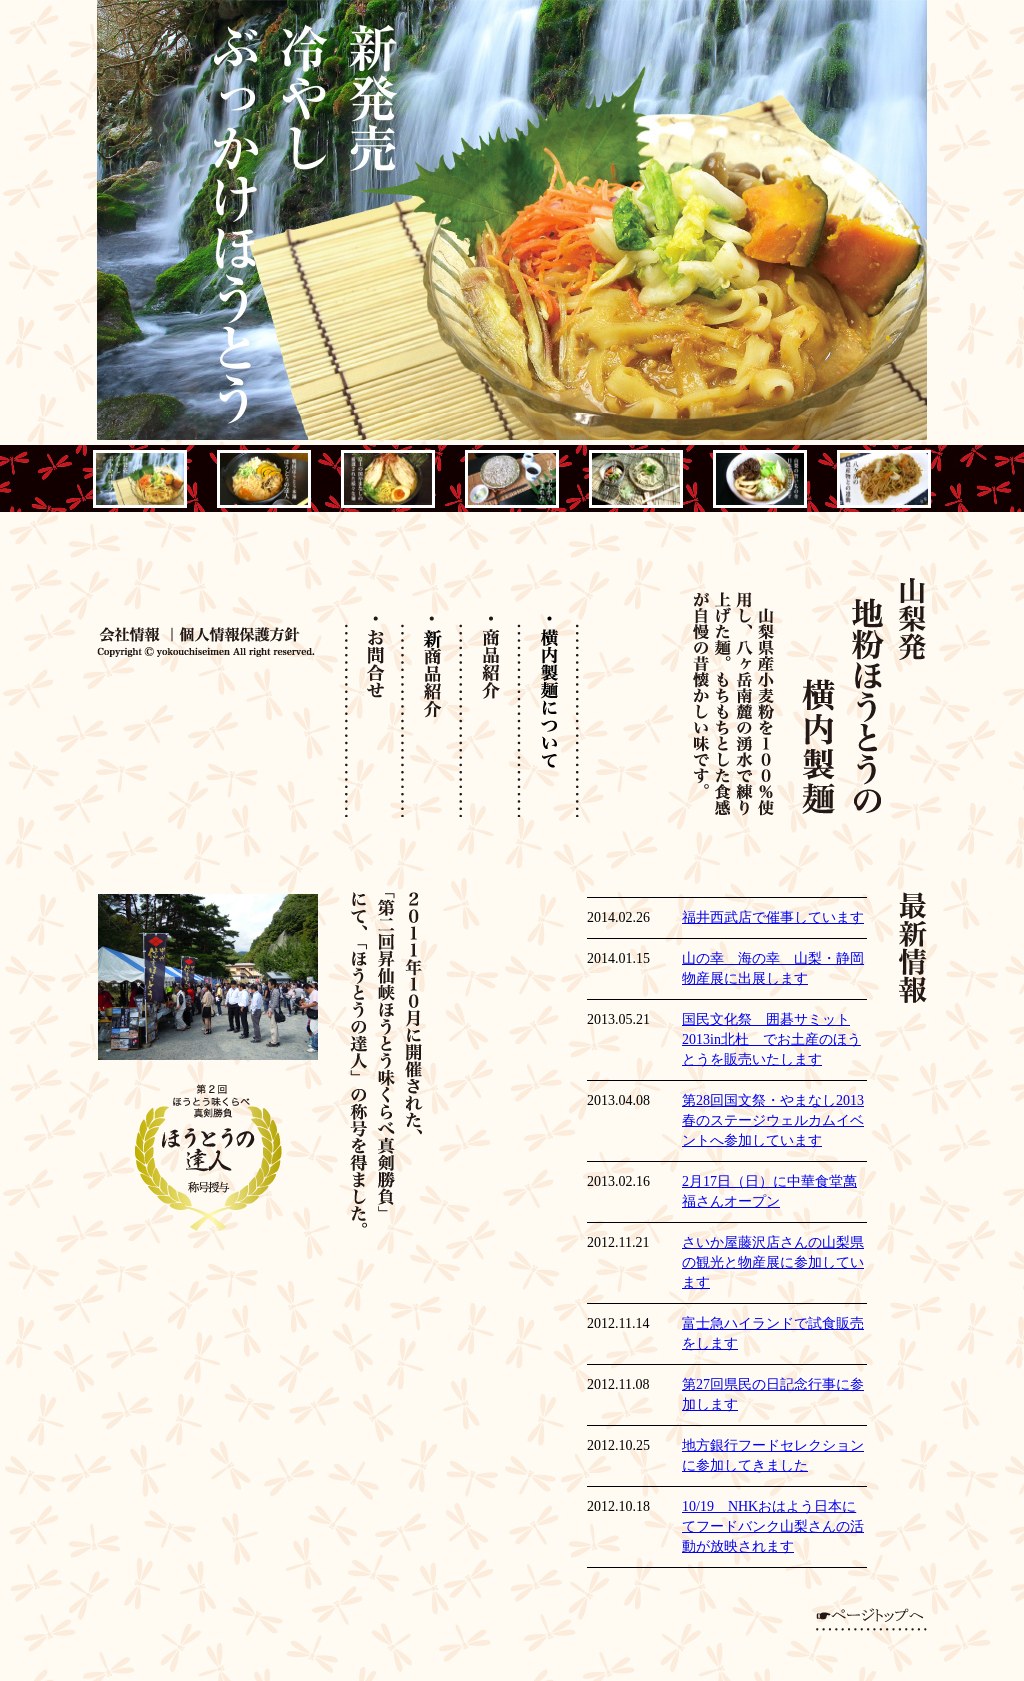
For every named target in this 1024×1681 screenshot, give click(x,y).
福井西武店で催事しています (773, 917)
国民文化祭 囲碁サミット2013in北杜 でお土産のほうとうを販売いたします (771, 1039)
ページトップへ (871, 1619)
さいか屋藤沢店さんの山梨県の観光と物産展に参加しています (773, 1262)
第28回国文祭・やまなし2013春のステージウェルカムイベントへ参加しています (773, 1120)
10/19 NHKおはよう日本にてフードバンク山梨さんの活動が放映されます (773, 1526)
